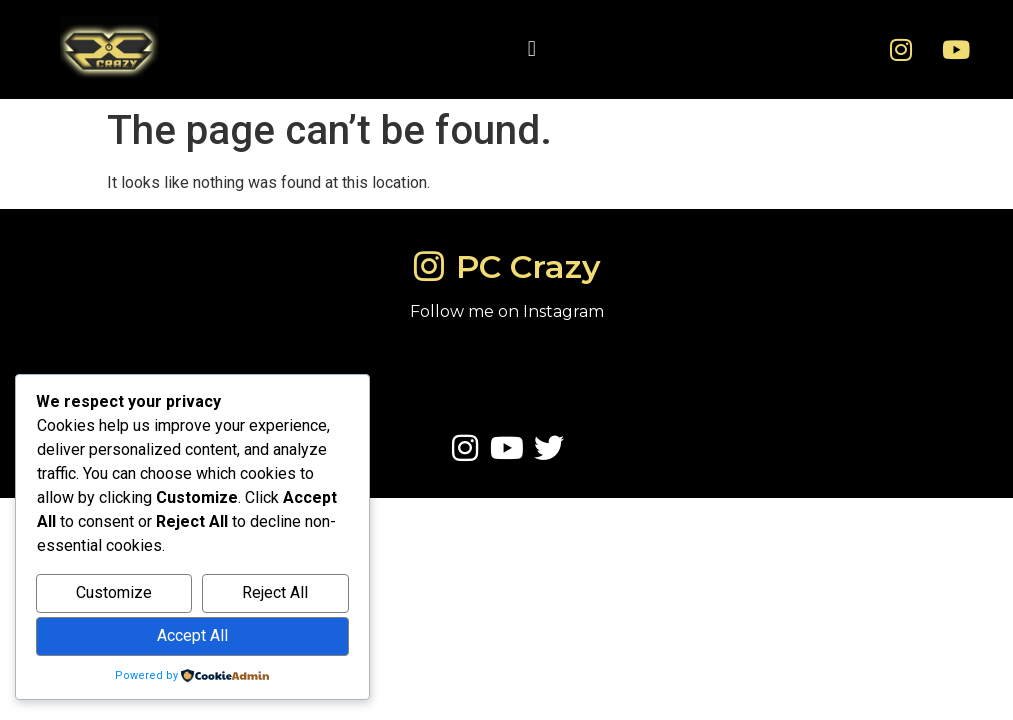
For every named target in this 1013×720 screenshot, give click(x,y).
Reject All (275, 592)
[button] (531, 49)
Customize (114, 592)
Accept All (192, 635)
